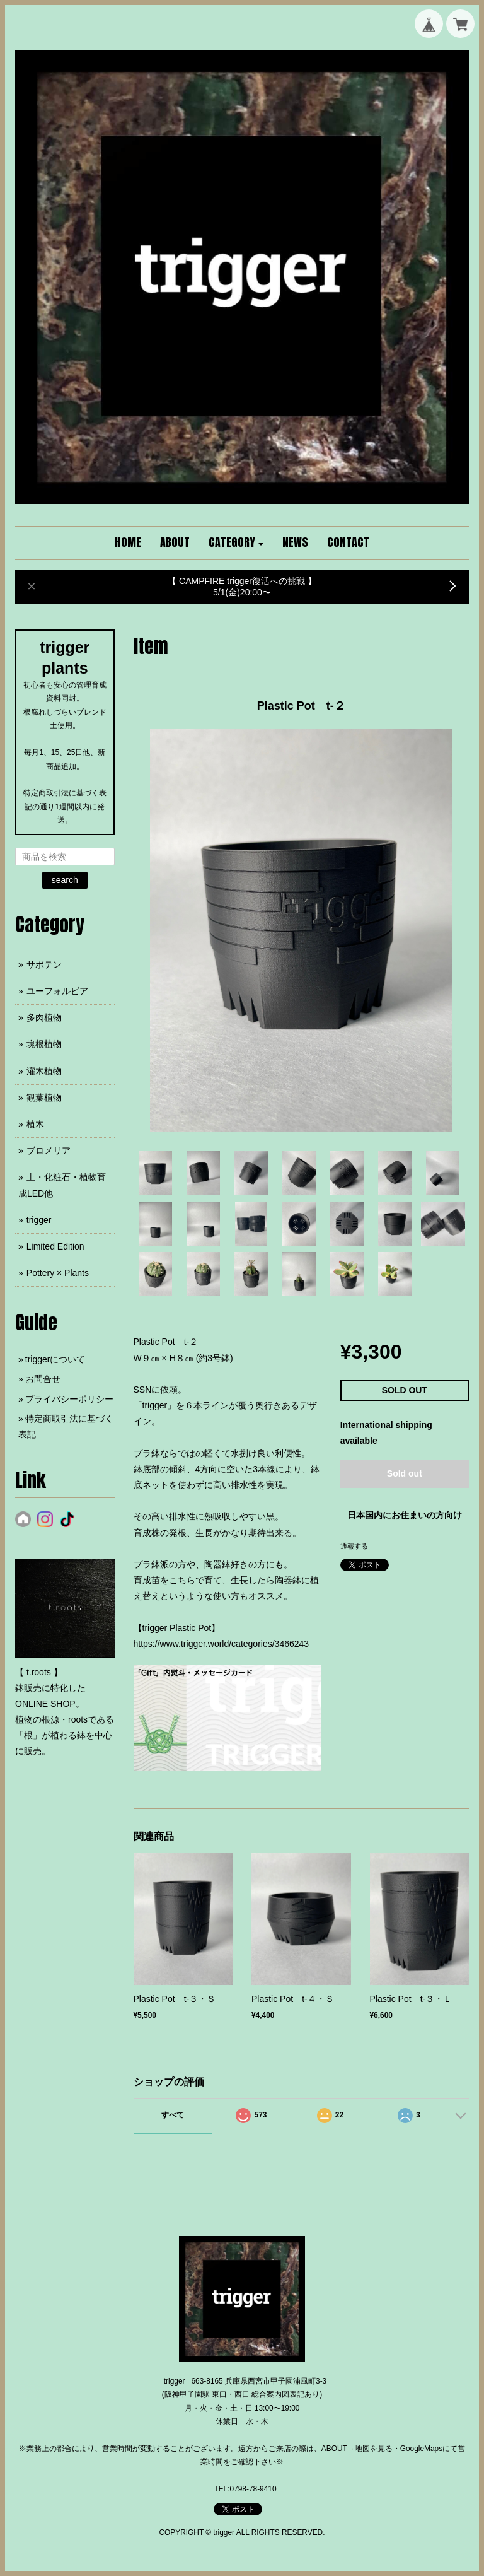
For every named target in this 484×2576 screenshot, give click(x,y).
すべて (172, 2115)
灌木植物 (44, 1071)
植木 (35, 1124)
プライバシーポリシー (69, 1399)
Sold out (404, 1473)
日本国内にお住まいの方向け (404, 1515)
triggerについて (55, 1359)
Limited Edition (55, 1246)
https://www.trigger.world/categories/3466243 (221, 1644)
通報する (354, 1546)
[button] (236, 543)
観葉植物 (44, 1097)
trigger (39, 1220)
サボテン (44, 964)
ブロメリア (48, 1150)
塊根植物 (44, 1044)
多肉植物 (44, 1017)
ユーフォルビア (57, 991)
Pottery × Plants (57, 1273)
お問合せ (42, 1379)
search (65, 880)
